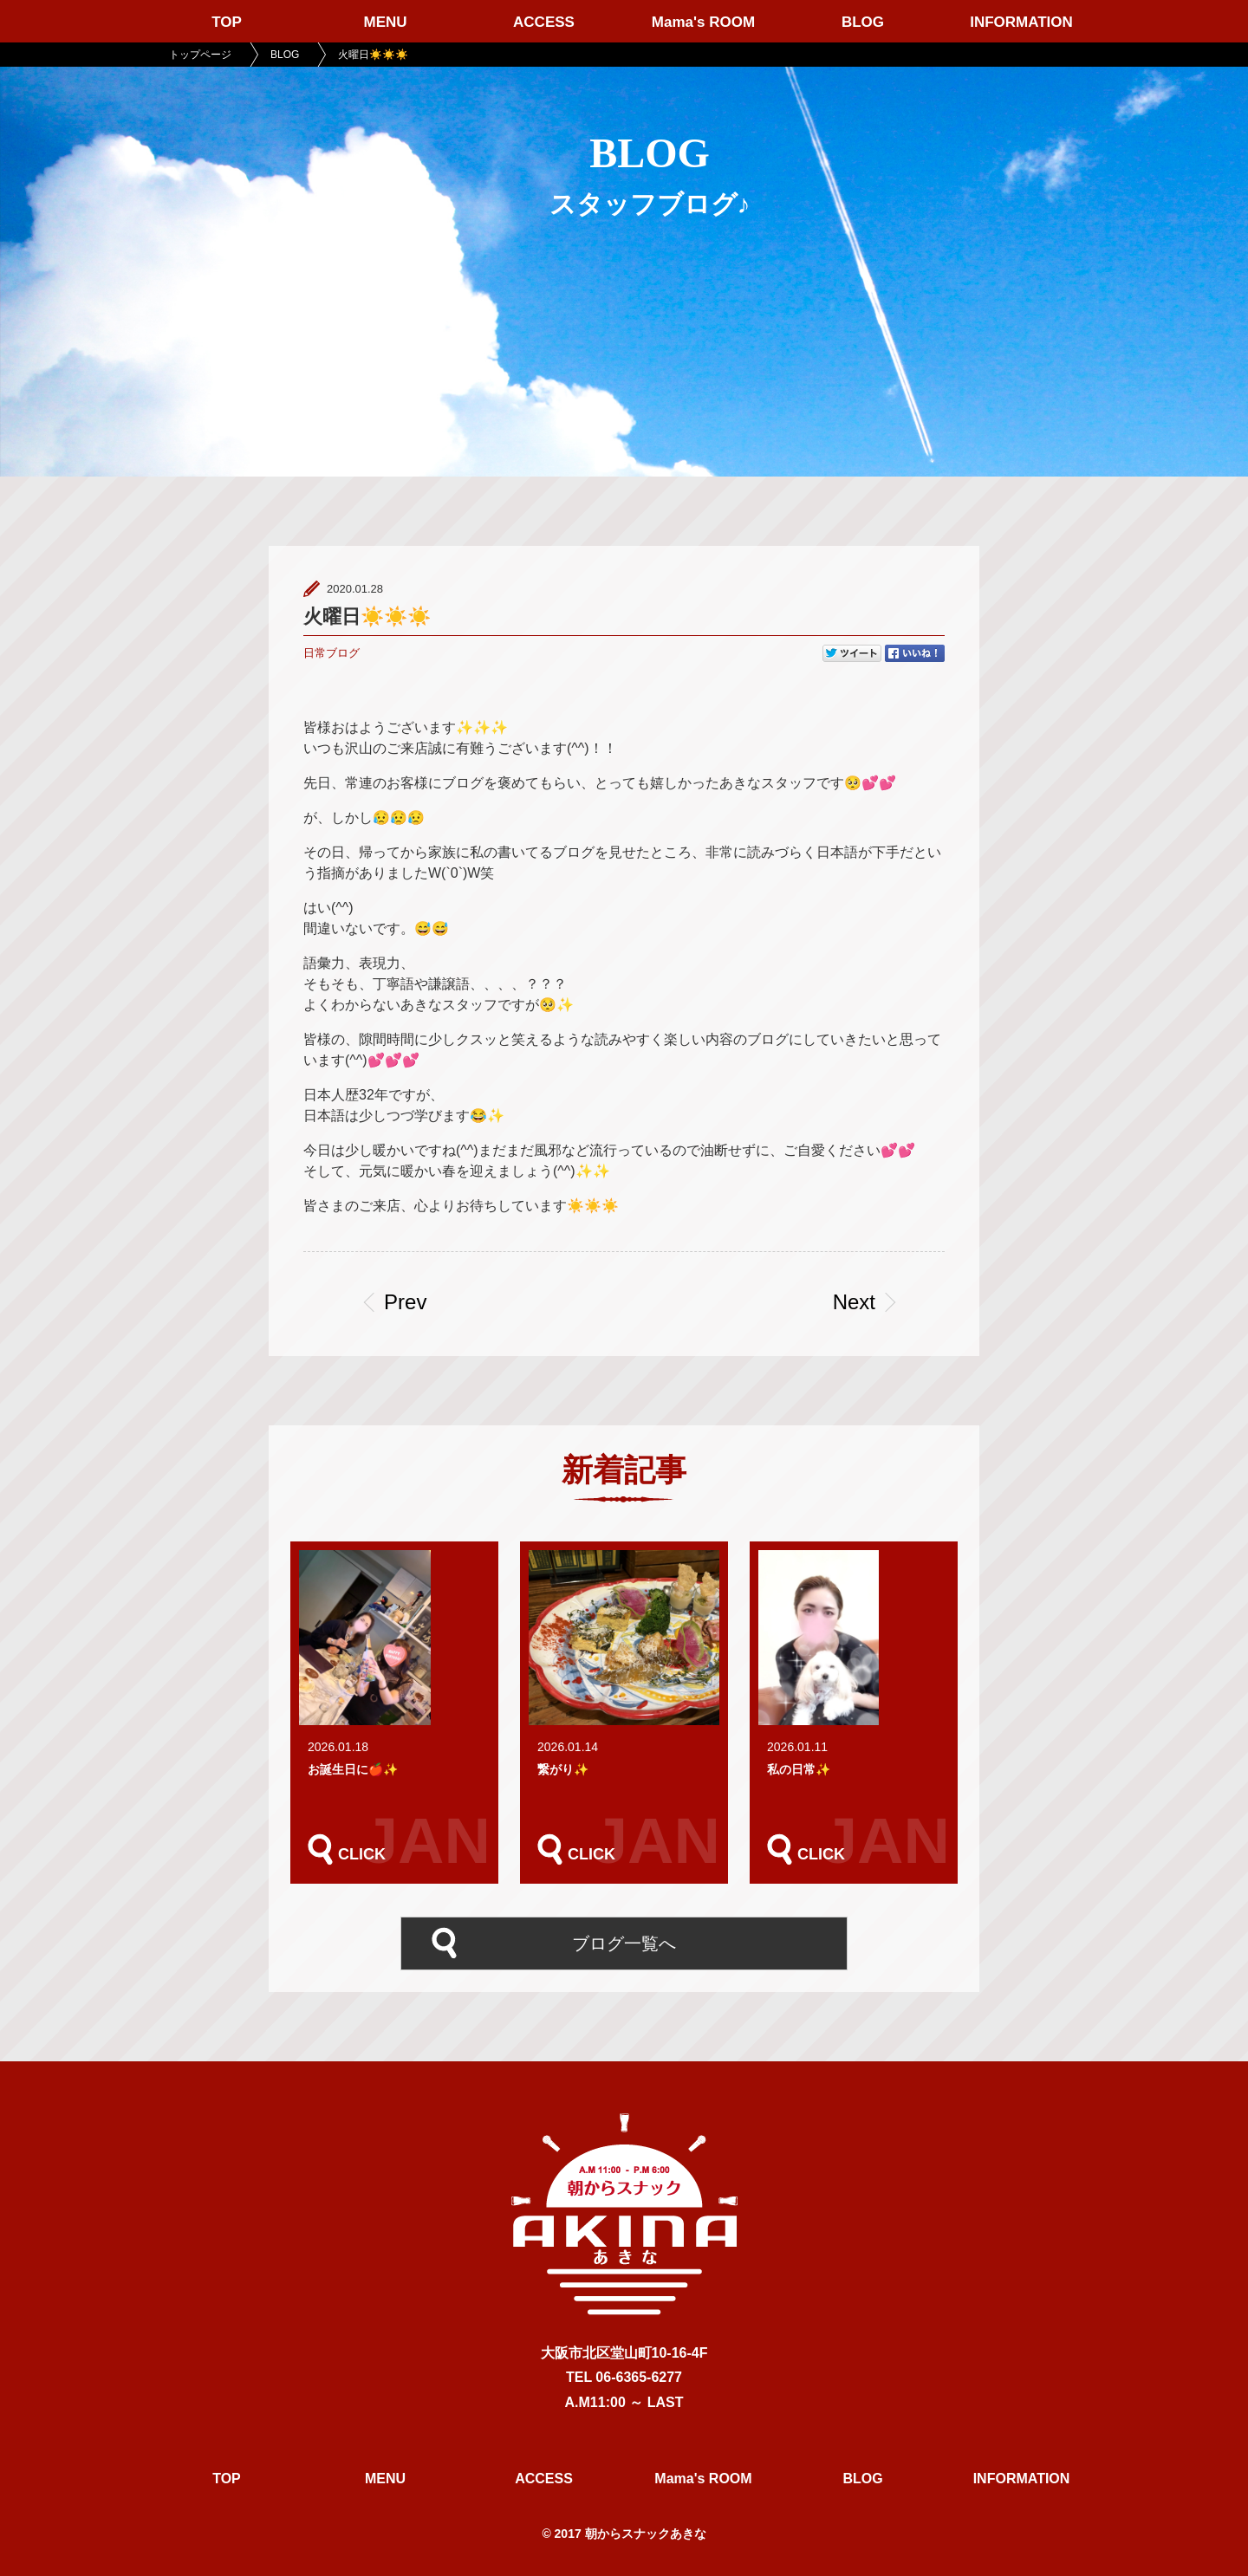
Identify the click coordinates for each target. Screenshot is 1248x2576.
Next (854, 1302)
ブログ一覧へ (624, 1941)
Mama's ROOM (703, 22)
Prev (411, 1302)
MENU (384, 22)
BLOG (863, 22)
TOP (226, 22)
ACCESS (544, 22)
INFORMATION (1021, 22)
